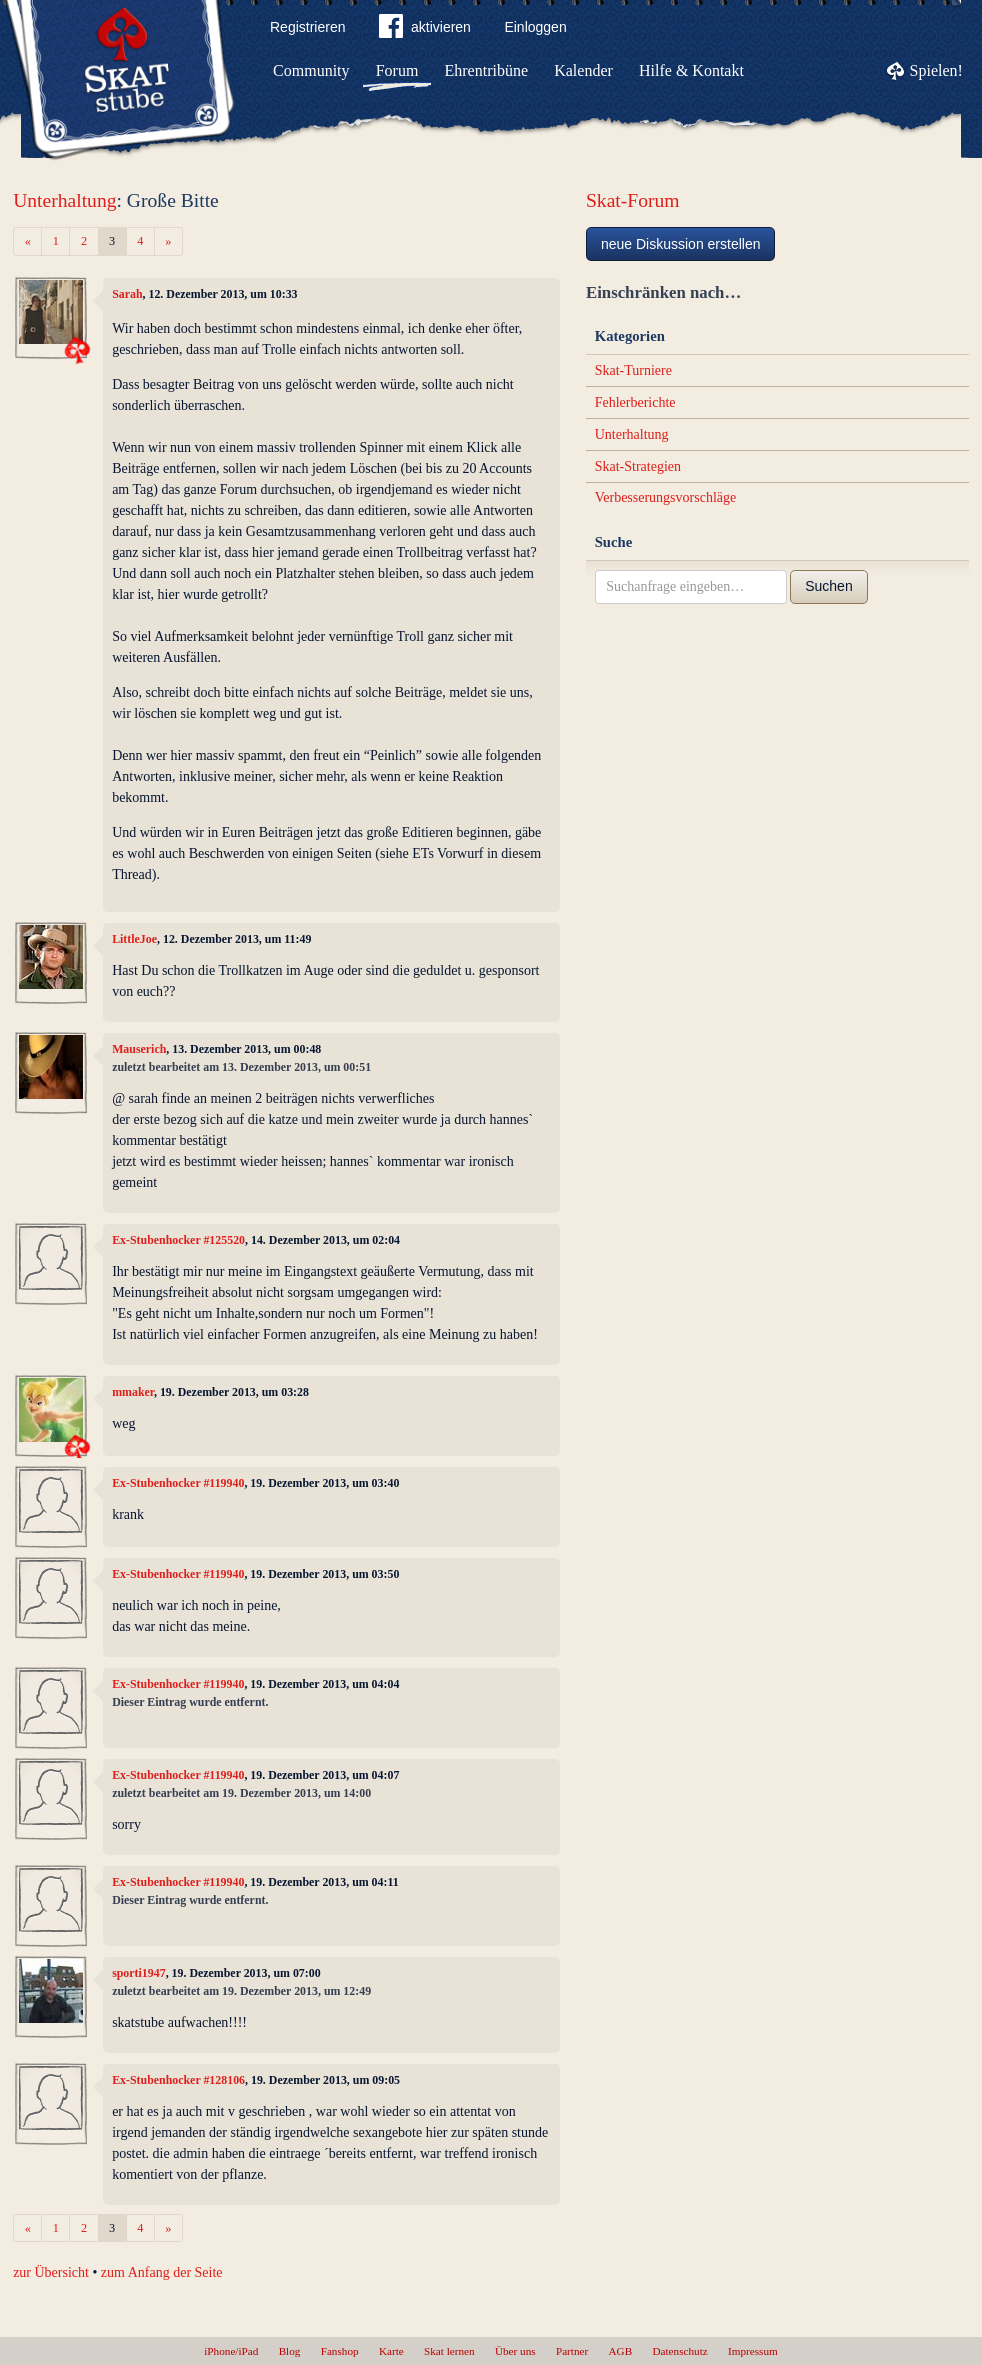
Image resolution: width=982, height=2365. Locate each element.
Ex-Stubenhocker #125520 (178, 1240)
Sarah (127, 294)
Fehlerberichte (635, 402)
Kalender (583, 70)
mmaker (133, 1392)
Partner (572, 2351)
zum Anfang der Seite (162, 2272)
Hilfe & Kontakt (691, 70)
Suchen (828, 586)
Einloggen (535, 27)
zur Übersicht (51, 2272)
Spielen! (936, 70)
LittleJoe (134, 939)
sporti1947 (139, 1973)
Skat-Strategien (638, 466)
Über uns (515, 2351)
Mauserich (139, 1049)
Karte (391, 2351)
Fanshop (340, 2351)
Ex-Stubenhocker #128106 (178, 2080)
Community (311, 70)
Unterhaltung (64, 200)
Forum (397, 70)
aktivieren (425, 30)
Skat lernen (449, 2351)
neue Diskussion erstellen (681, 244)
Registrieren (307, 27)
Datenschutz (679, 2351)
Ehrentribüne (487, 70)
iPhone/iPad (231, 2351)
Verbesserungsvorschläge (666, 497)
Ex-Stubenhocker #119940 (178, 1483)
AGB (621, 2351)
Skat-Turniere (633, 370)
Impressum (753, 2351)
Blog (290, 2351)
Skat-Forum (633, 200)
